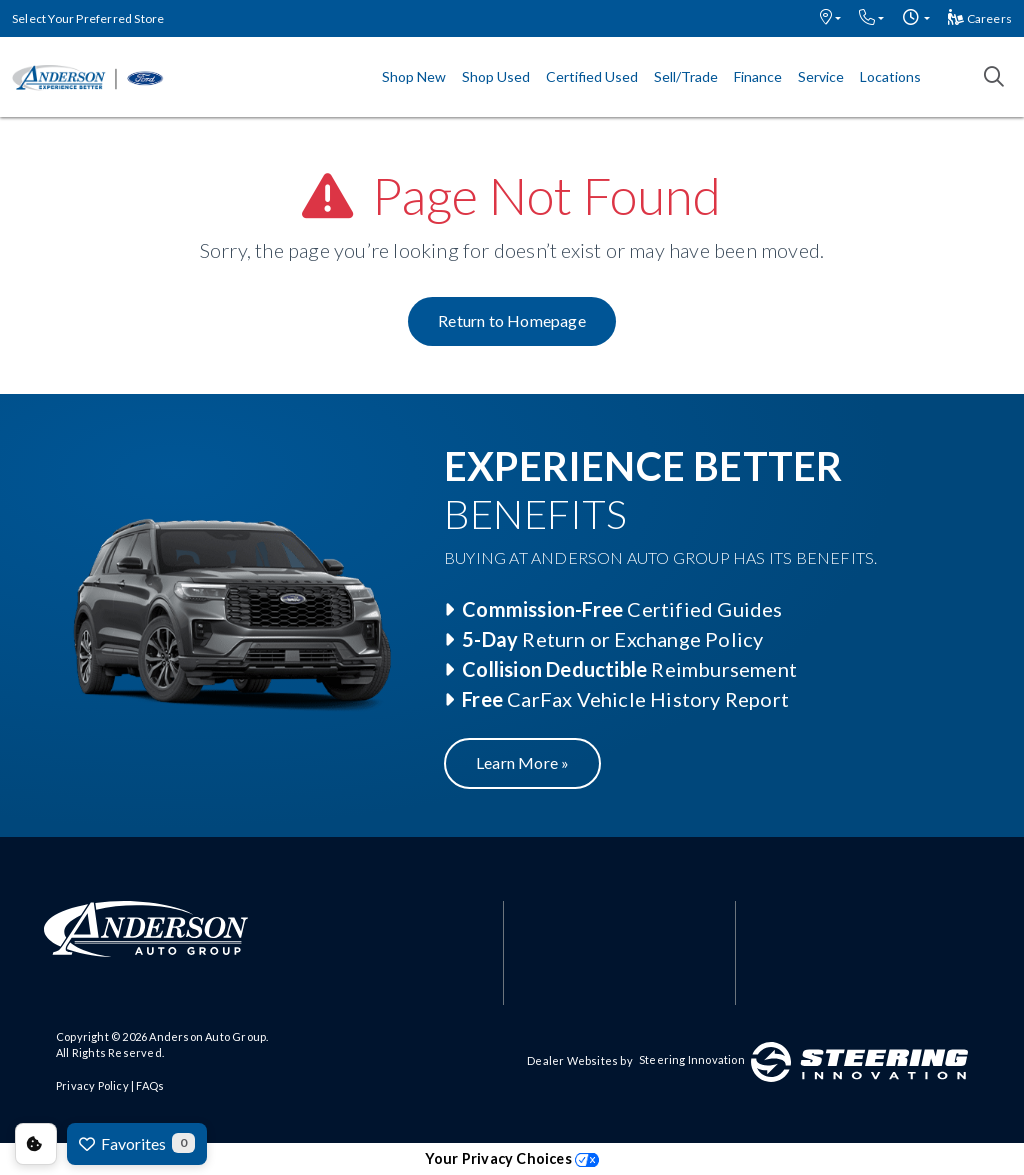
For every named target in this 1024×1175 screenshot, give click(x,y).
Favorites (137, 1143)
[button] (830, 18)
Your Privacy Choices (512, 1158)
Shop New (414, 76)
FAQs (150, 1085)
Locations (890, 76)
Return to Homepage (512, 320)
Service (821, 76)
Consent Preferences (36, 1144)
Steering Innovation (692, 1059)
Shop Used (496, 76)
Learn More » (522, 762)
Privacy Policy (92, 1085)
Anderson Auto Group (207, 1036)
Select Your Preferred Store (88, 18)
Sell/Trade (686, 76)
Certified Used (592, 76)
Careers (980, 18)
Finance (758, 76)
